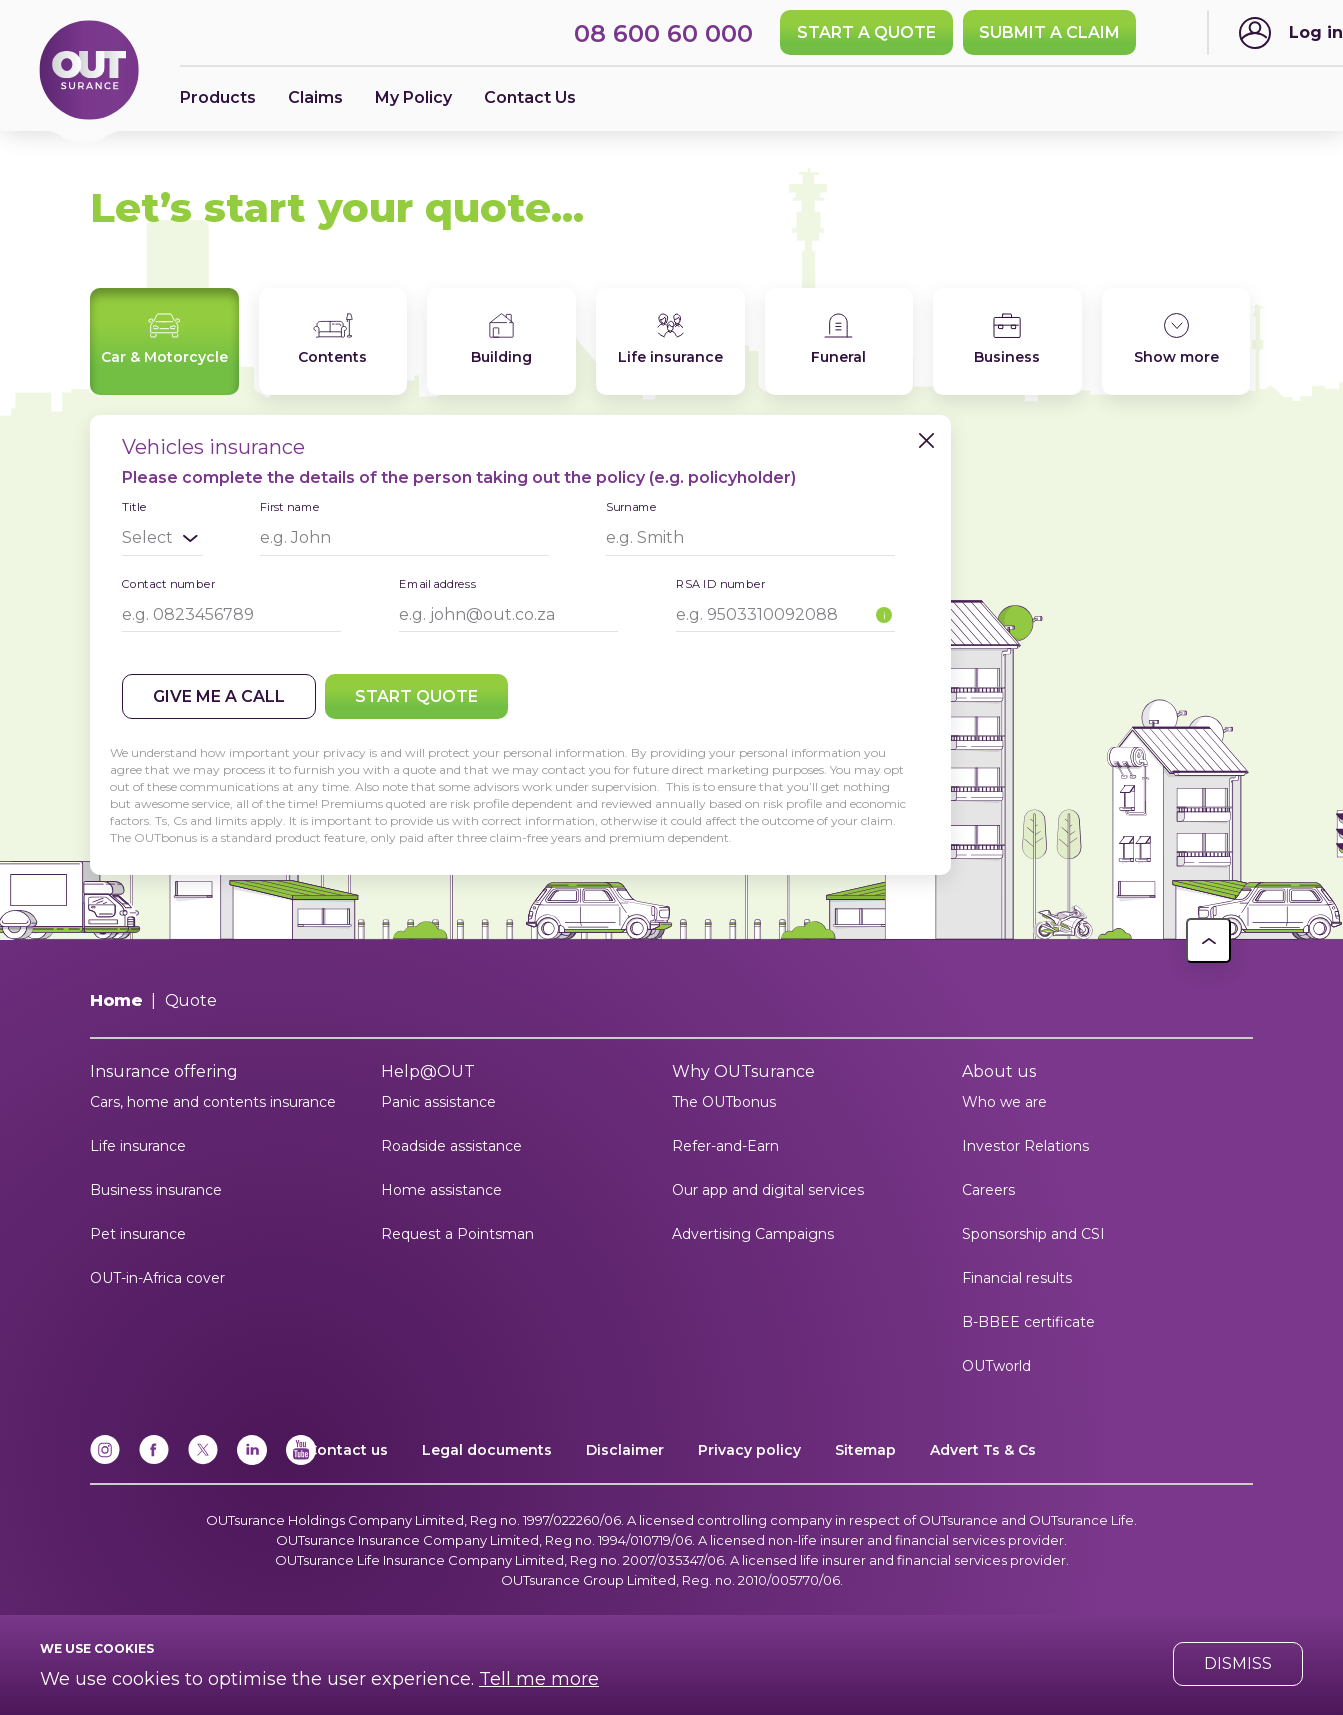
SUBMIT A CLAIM (1049, 32)
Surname (631, 506)
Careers (988, 1190)
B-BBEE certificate (1028, 1322)
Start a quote (866, 32)
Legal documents (487, 1450)
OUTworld (996, 1366)
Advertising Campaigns (753, 1234)
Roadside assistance (451, 1146)
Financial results (1017, 1278)
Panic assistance (438, 1102)
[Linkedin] (252, 1460)
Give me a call (219, 696)
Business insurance (156, 1190)
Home (116, 1000)
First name (290, 506)
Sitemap (865, 1450)
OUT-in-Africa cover (157, 1278)
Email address (438, 583)
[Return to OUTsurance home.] (89, 71)
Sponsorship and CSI (1033, 1234)
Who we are (1004, 1102)
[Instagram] (105, 1460)
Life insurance (138, 1146)
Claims (315, 97)
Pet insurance (138, 1234)
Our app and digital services (768, 1190)
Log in (1316, 32)
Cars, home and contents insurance (213, 1102)
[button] (1208, 940)
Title (134, 507)
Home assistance (441, 1190)
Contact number (168, 583)
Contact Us (530, 97)
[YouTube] (301, 1460)
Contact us (347, 1450)
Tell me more (539, 1679)
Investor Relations (1025, 1146)
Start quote (416, 696)
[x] (203, 1460)
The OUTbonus (724, 1102)
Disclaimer (625, 1450)
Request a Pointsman (457, 1234)
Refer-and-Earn (725, 1146)
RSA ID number (720, 583)
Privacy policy (749, 1450)
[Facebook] (154, 1460)
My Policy (413, 97)
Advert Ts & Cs (983, 1450)
